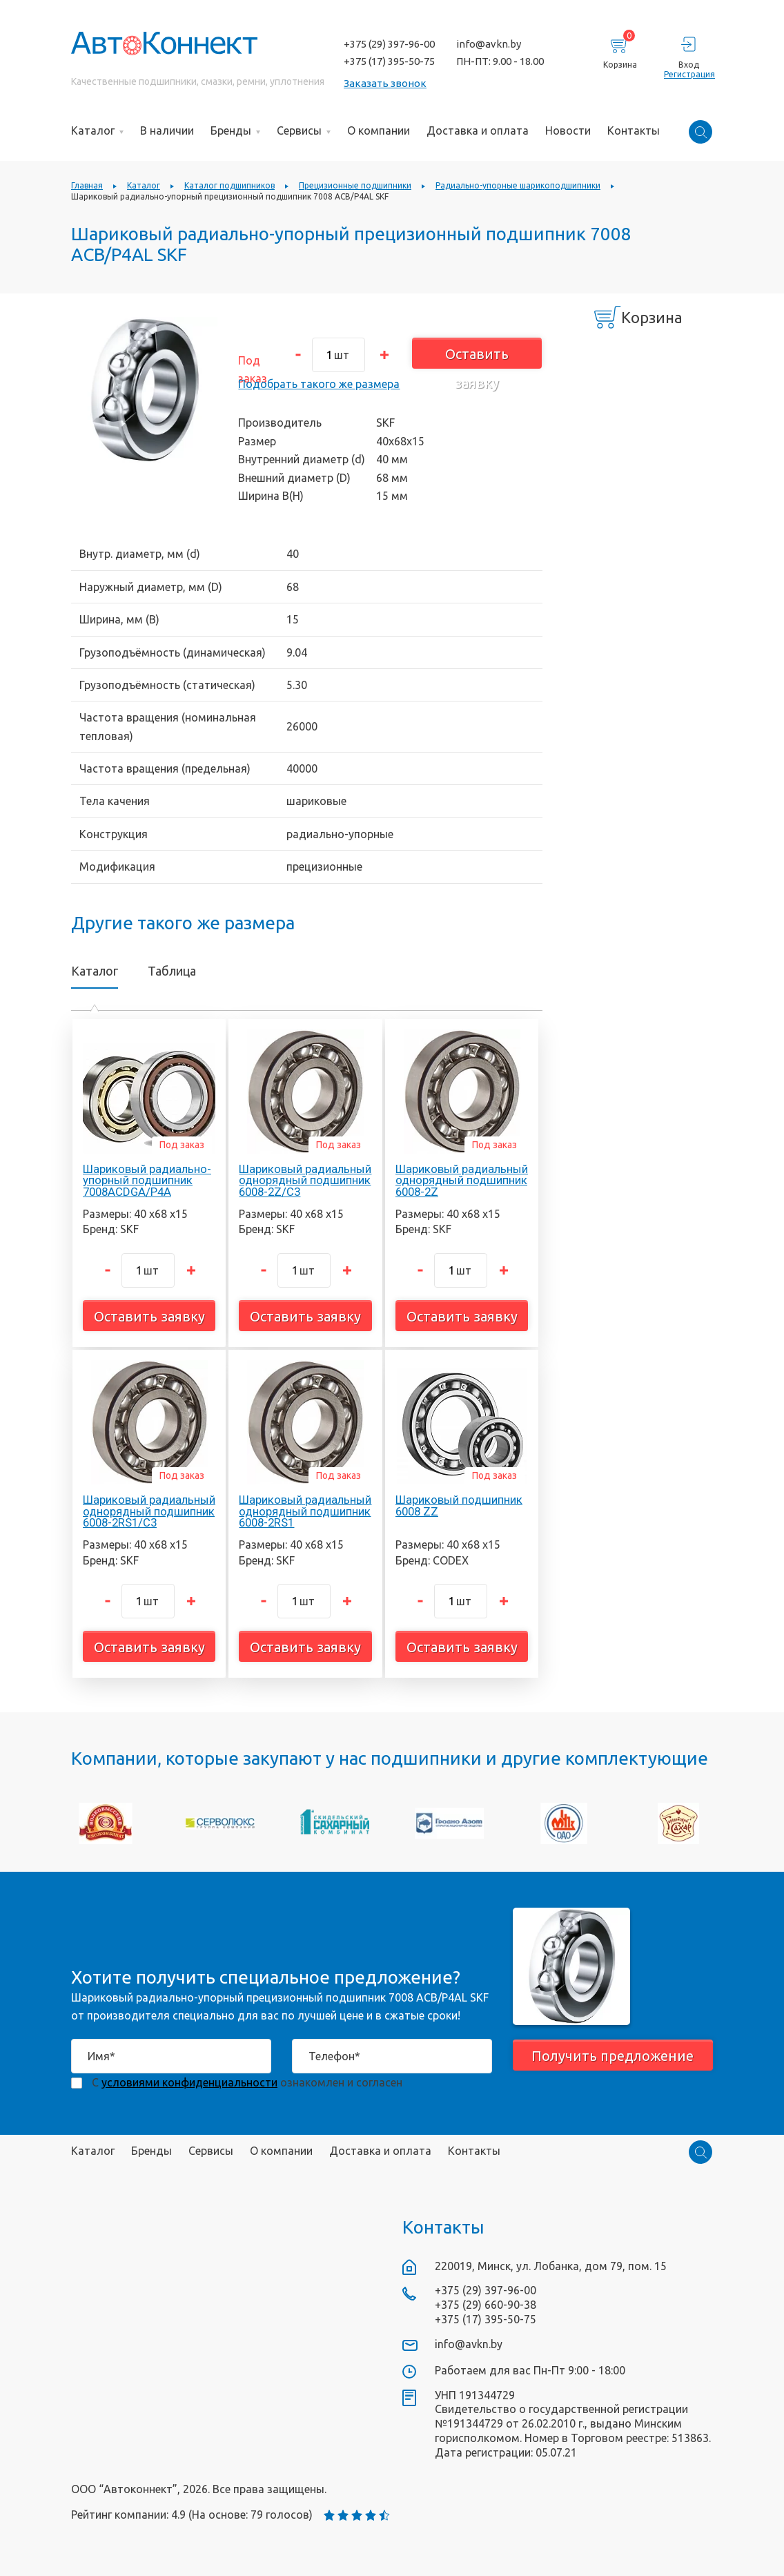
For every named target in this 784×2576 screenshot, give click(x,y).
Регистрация (688, 74)
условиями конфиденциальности (189, 2082)
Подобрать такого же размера (319, 384)
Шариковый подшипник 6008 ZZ (458, 1505)
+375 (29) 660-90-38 (485, 2304)
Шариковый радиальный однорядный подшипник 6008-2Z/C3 (305, 1180)
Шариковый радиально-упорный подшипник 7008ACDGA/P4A (147, 1180)
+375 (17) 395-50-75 (389, 61)
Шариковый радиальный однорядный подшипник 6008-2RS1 (305, 1511)
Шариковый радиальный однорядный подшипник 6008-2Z (461, 1180)
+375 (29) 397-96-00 (389, 44)
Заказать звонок (385, 83)
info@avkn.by (488, 44)
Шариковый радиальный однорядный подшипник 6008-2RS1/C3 (149, 1511)
